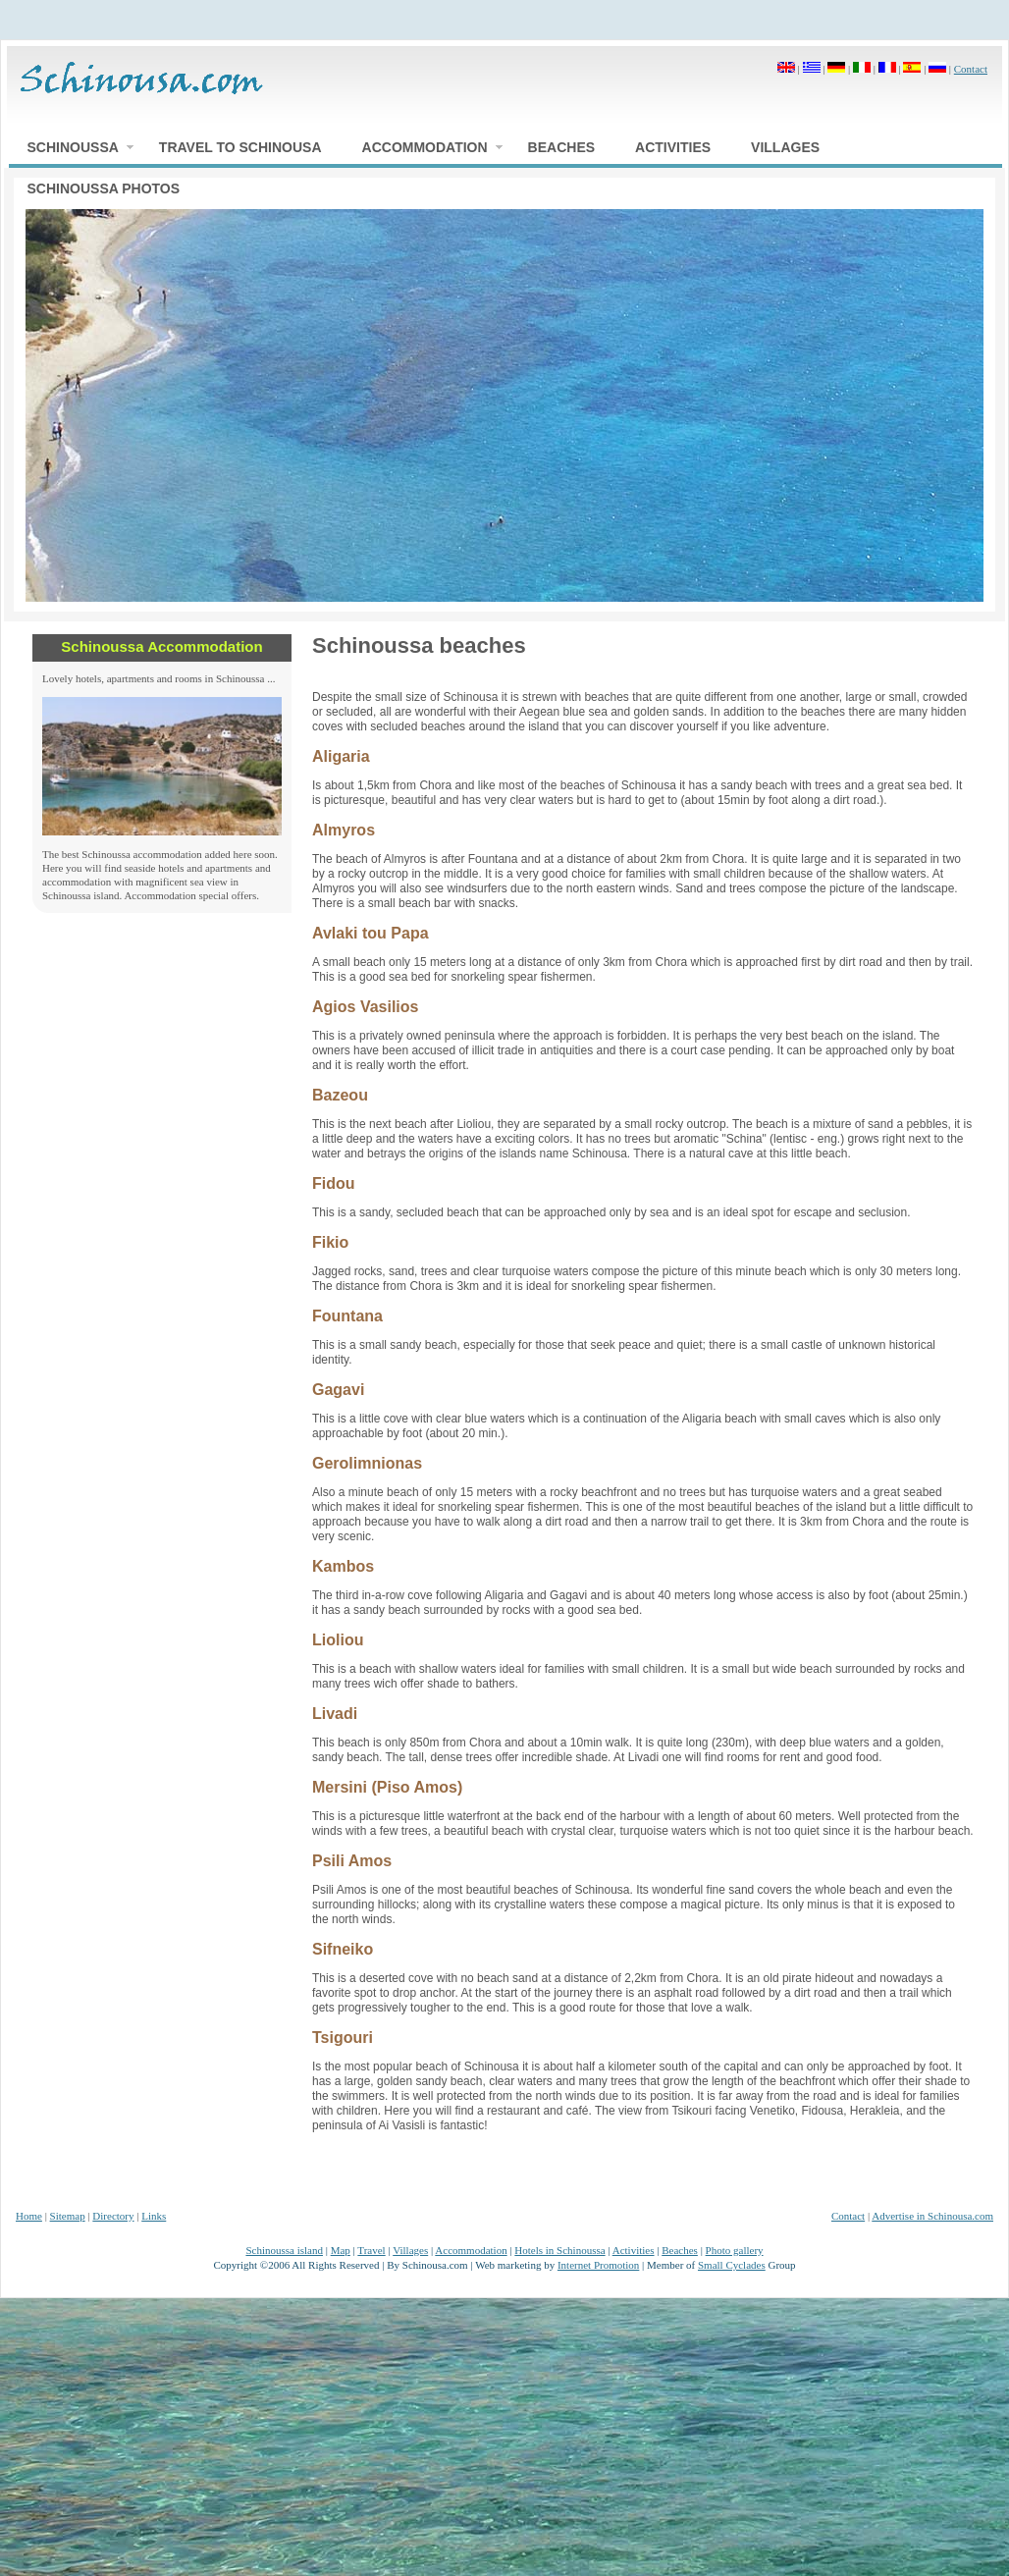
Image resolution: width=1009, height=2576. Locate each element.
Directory (112, 2216)
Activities (633, 2250)
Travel (371, 2250)
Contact (970, 69)
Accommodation (470, 2250)
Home (29, 2216)
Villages (410, 2250)
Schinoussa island (284, 2250)
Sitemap (67, 2216)
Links (153, 2216)
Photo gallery (735, 2250)
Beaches (680, 2250)
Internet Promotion (598, 2265)
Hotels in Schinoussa (559, 2250)
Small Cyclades (732, 2265)
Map (340, 2250)
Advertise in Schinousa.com (932, 2216)
